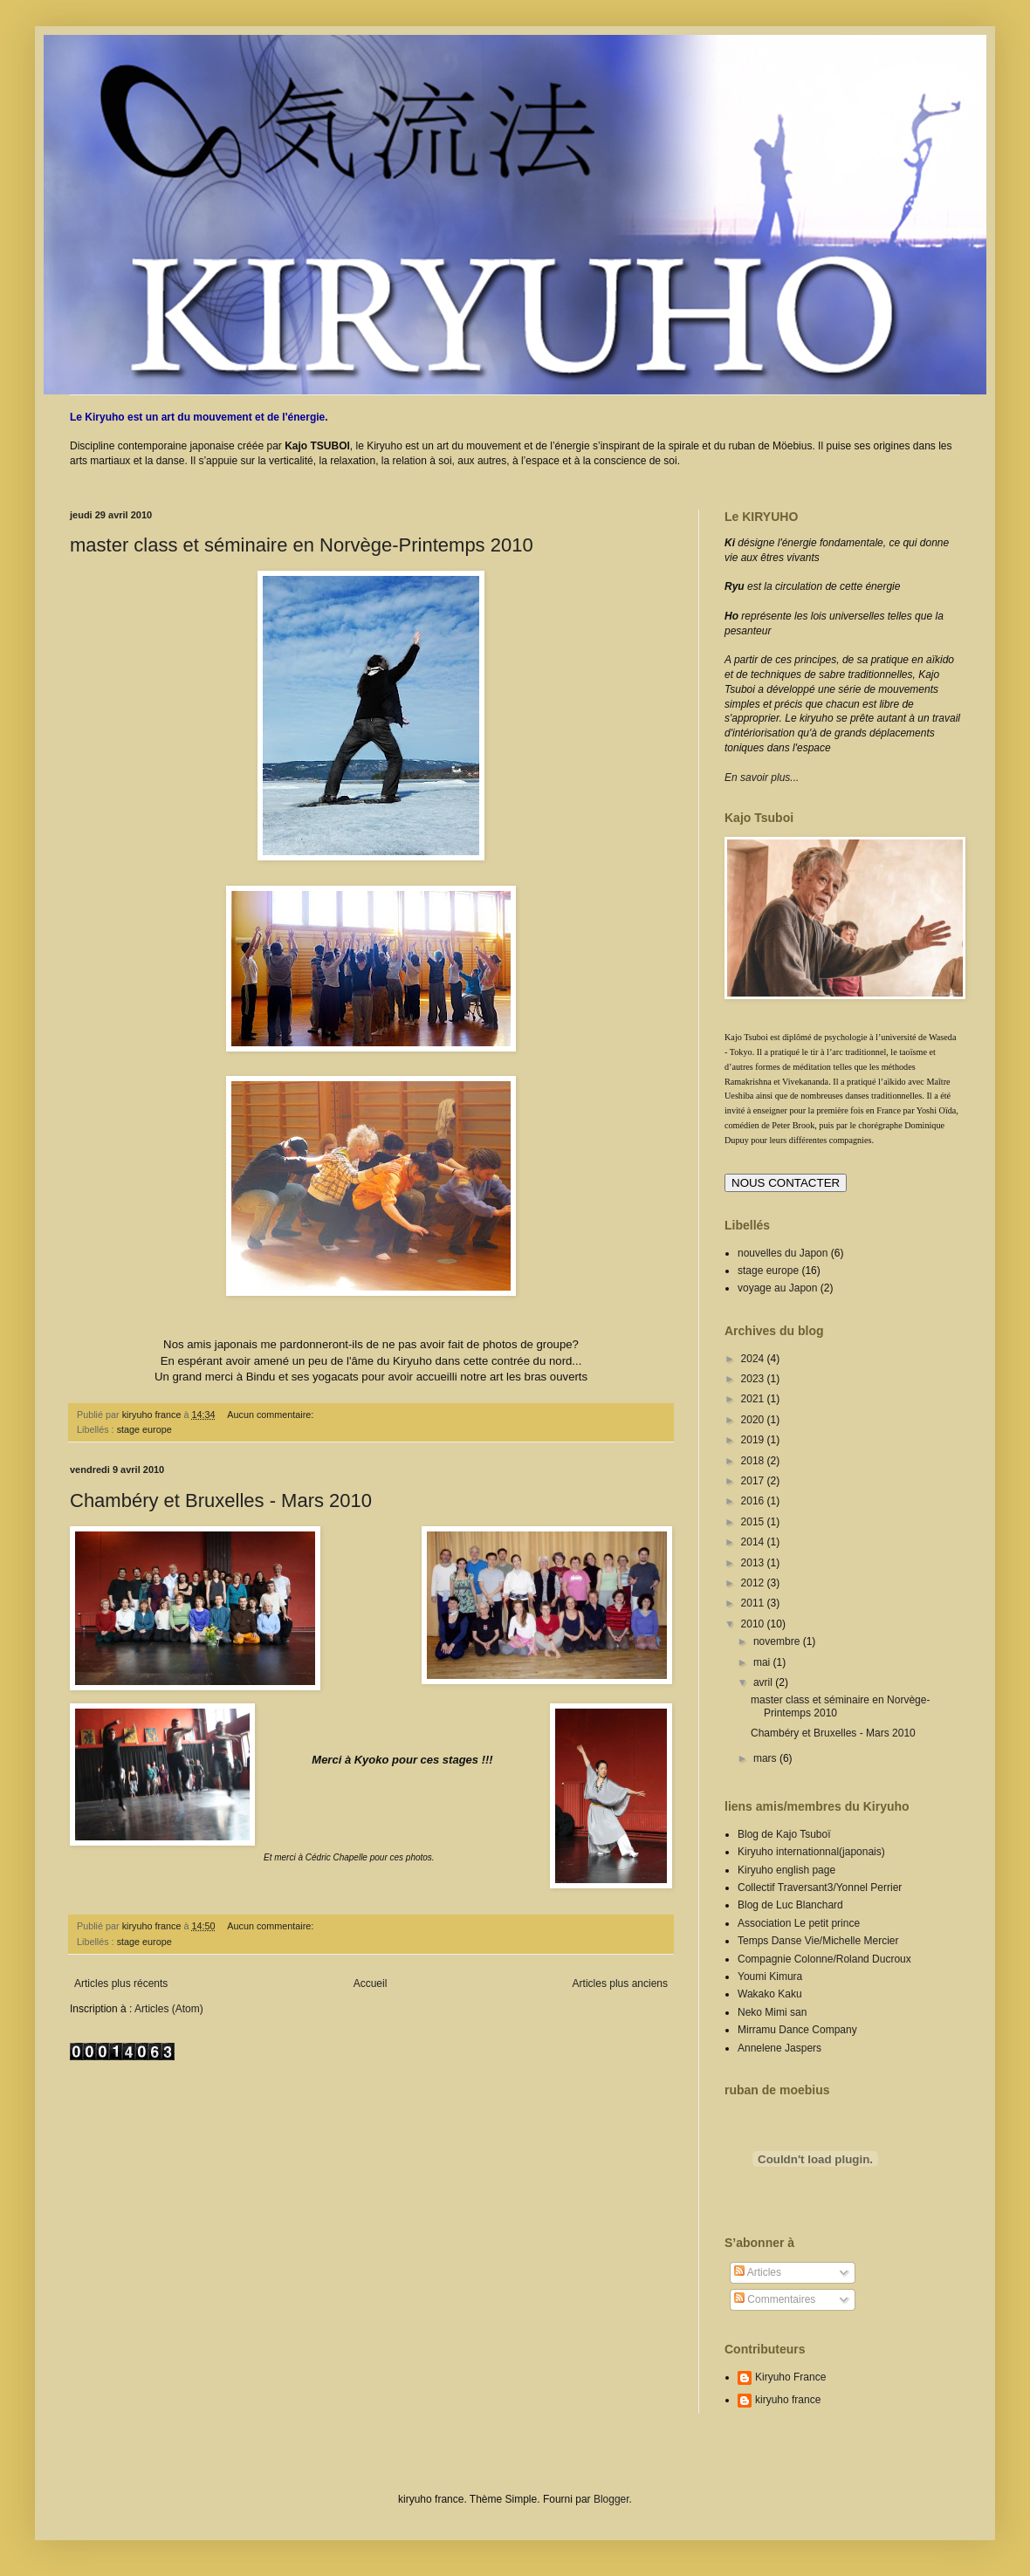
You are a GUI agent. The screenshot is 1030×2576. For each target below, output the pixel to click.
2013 (754, 1563)
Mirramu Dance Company (797, 2030)
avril (764, 1682)
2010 (754, 1624)
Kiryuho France (790, 2377)
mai (763, 1662)
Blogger (611, 2499)
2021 (754, 1399)
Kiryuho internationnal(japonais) (811, 1852)
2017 (754, 1481)
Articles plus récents (121, 1983)
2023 (754, 1379)
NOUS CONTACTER (785, 1182)
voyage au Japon (777, 1288)
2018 (754, 1461)
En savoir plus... (761, 777)
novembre (778, 1641)
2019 (754, 1440)
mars (766, 1758)
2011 (754, 1603)
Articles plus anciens (620, 1983)
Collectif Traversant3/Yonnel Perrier (820, 1887)
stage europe (144, 1429)
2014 (754, 1542)
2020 (754, 1420)
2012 (754, 1583)
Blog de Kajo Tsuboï (784, 1834)
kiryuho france (788, 2400)
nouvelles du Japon (782, 1253)
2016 (754, 1501)
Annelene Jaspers (779, 2048)
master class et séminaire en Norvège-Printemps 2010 (301, 545)
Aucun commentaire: (271, 1414)
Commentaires (774, 2299)
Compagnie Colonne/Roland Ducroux (824, 1959)
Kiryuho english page (786, 1870)
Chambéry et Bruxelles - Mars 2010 (221, 1500)
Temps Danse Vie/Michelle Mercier (818, 1941)
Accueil (371, 1983)
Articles (757, 2272)
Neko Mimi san (772, 2012)
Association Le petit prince (799, 1923)
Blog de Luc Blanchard (790, 1905)
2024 (754, 1359)
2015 (754, 1522)
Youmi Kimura (770, 1976)
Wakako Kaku (770, 1994)
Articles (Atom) (168, 2009)
